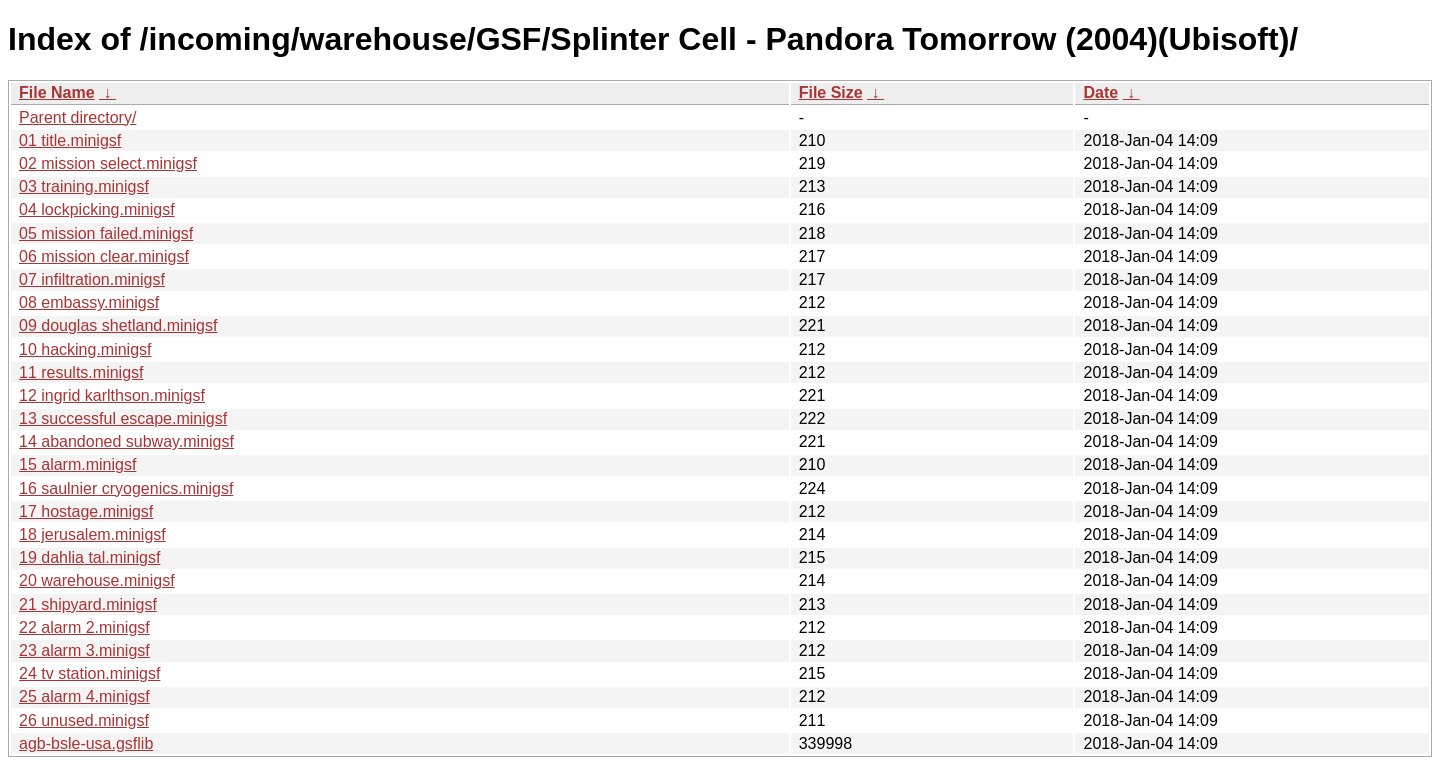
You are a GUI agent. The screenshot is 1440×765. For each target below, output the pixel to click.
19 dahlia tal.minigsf (89, 557)
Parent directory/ (77, 117)
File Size (831, 92)
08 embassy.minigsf (89, 302)
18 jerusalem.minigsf (92, 534)
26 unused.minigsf (84, 720)
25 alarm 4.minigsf (84, 696)
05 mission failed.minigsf (106, 233)
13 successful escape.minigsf (123, 418)
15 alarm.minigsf (77, 464)
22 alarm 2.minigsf (84, 627)
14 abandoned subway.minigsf (126, 441)
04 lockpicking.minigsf (97, 209)
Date (1100, 92)
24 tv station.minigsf (89, 673)
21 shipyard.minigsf (88, 604)
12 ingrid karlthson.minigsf (112, 395)
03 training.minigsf (84, 186)
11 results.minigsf (81, 372)
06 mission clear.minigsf (104, 256)
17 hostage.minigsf (86, 511)
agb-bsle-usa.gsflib (86, 743)
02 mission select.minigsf (108, 163)
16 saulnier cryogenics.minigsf (126, 488)
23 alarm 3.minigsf (84, 650)
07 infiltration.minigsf (92, 279)
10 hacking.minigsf (85, 349)
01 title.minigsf (70, 140)
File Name (57, 92)
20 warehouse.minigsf (97, 580)
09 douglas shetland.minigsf (118, 325)
